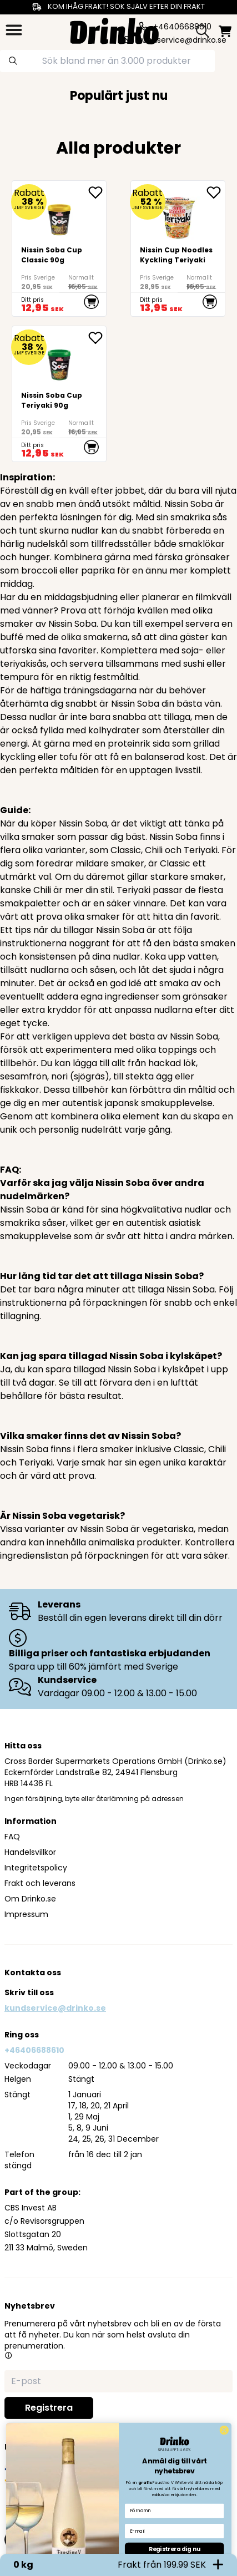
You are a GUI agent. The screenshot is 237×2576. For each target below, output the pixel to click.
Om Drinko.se (30, 1898)
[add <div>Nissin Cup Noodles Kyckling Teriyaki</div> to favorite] (215, 192)
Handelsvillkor (30, 1852)
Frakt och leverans (39, 1883)
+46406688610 (34, 2050)
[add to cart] (91, 301)
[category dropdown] (14, 30)
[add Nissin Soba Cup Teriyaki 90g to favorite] (97, 338)
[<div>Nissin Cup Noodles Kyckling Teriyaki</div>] (178, 248)
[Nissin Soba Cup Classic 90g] (59, 248)
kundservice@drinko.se (55, 2008)
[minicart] (225, 31)
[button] (8, 2355)
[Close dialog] (224, 2552)
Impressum (26, 1914)
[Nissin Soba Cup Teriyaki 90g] (59, 394)
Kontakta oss (32, 1972)
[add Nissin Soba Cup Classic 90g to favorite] (97, 192)
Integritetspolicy (35, 1867)
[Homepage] (114, 30)
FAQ (12, 1836)
